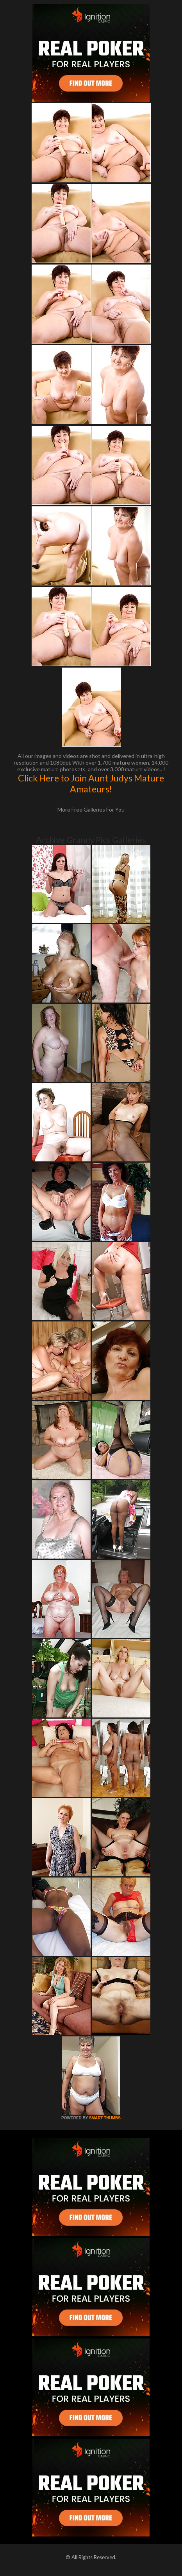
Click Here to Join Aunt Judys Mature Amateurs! (91, 783)
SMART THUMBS (105, 2118)
